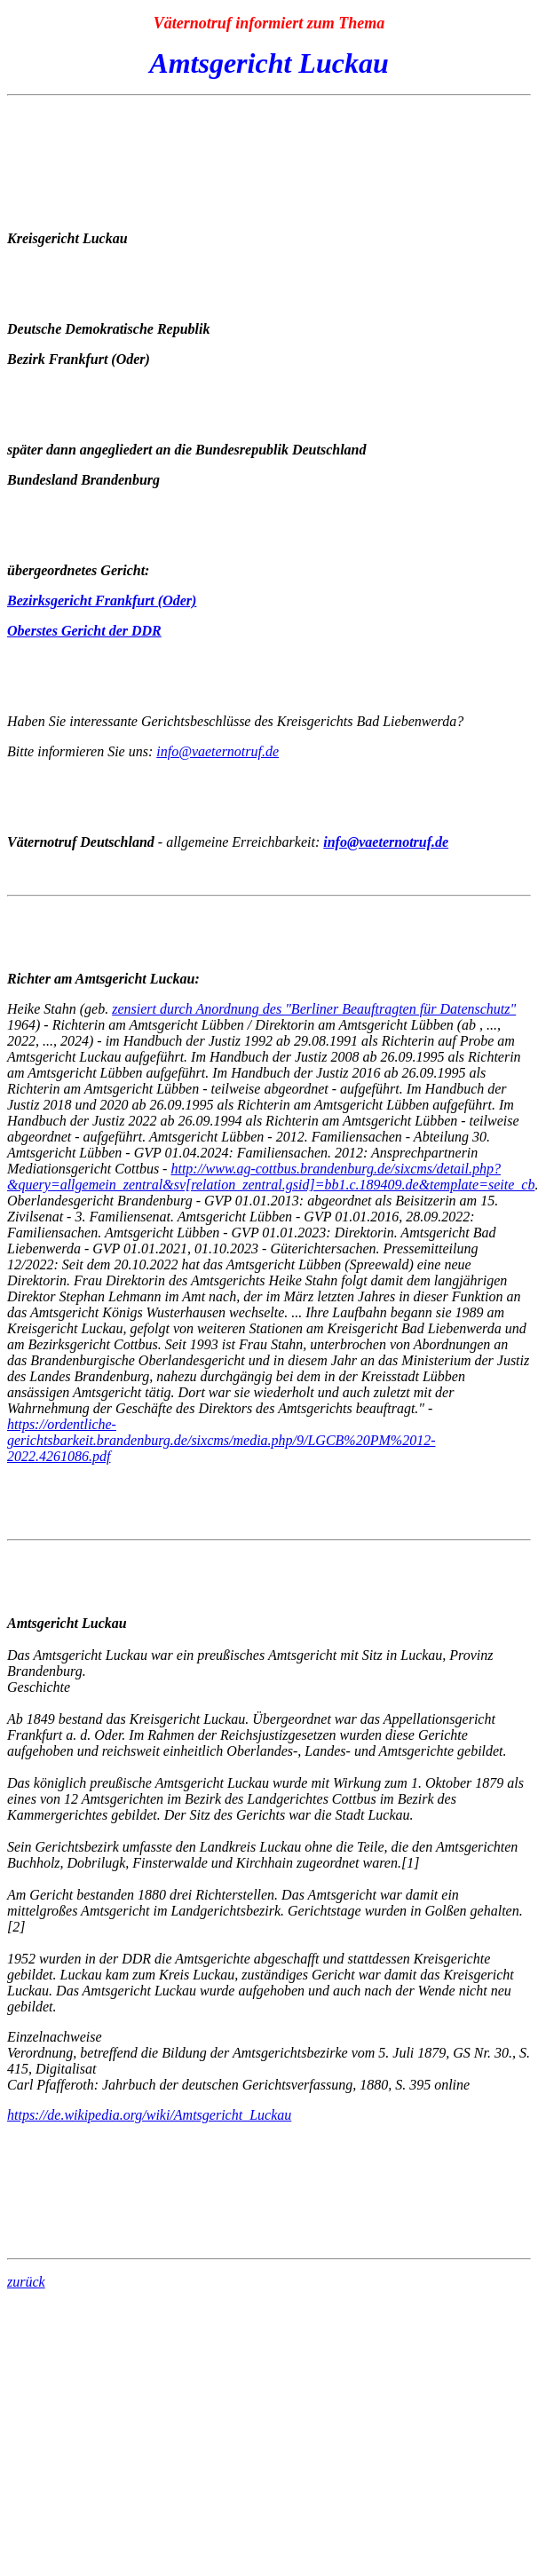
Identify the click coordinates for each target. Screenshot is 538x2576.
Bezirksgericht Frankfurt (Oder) (101, 600)
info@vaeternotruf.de (217, 751)
